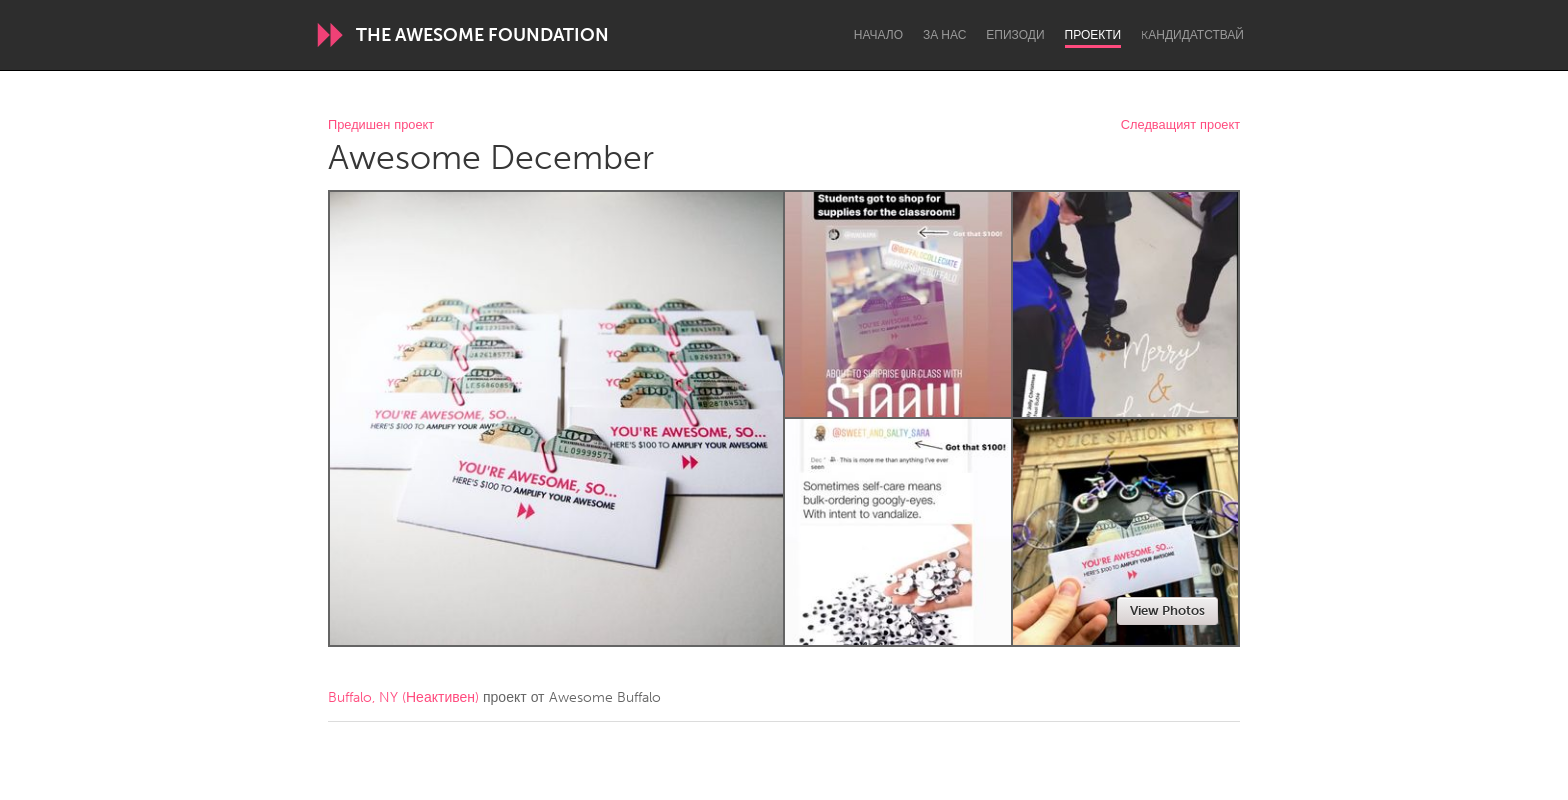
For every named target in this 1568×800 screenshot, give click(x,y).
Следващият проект (1180, 125)
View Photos (1167, 610)
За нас (944, 35)
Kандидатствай (1192, 35)
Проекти (1093, 35)
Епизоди (1015, 35)
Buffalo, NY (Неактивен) (403, 697)
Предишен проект (381, 125)
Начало (878, 35)
